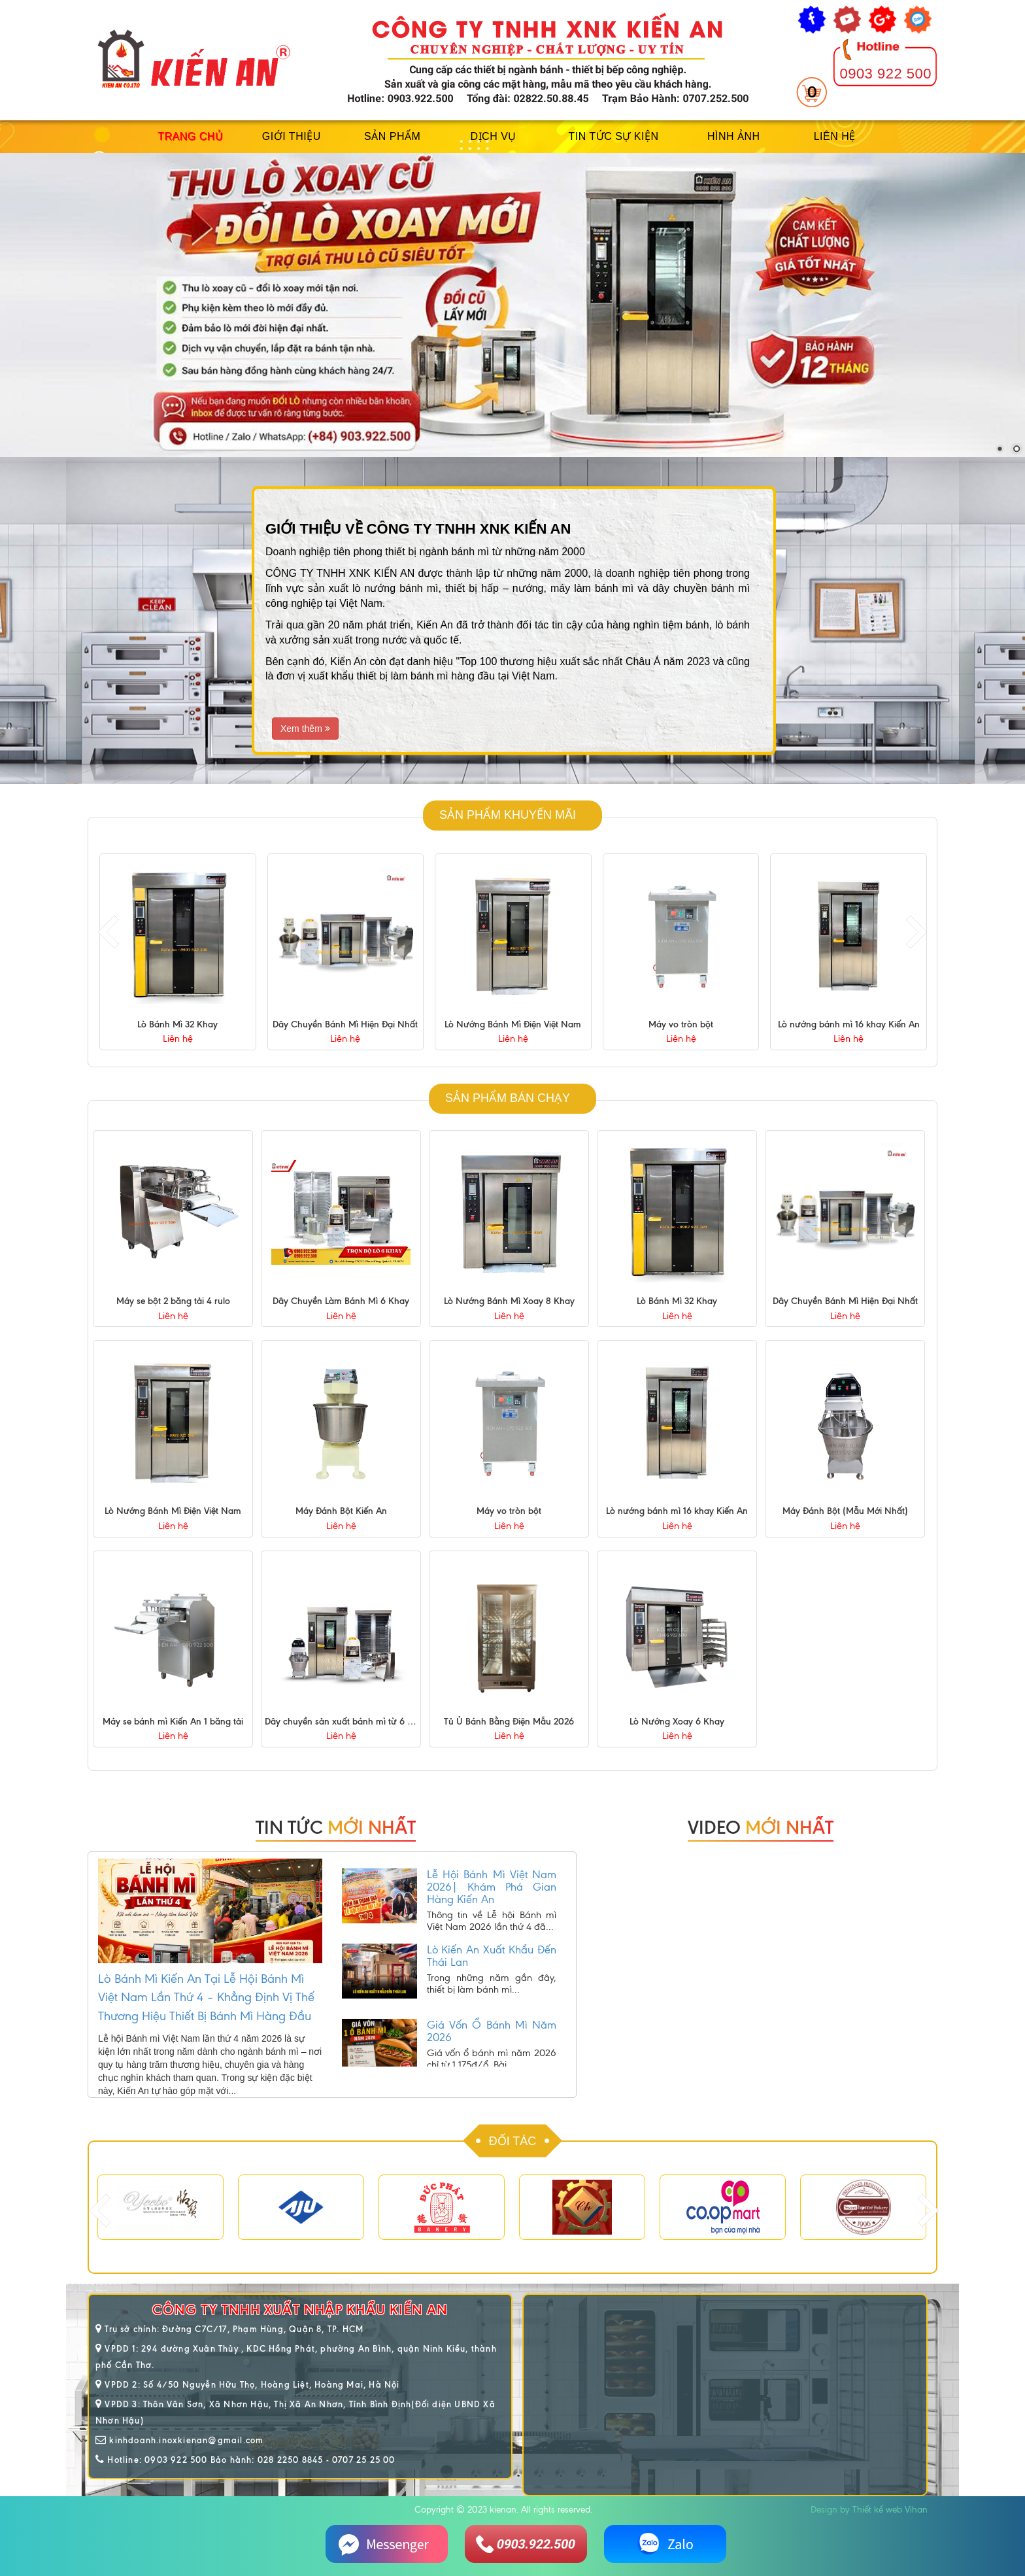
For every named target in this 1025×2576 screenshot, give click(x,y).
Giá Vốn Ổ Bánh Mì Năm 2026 (492, 2047)
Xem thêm (305, 728)
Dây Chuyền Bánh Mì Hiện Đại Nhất (513, 1024)
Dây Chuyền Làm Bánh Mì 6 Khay (341, 1301)
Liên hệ (835, 136)
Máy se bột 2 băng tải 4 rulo (173, 1301)
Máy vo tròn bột (848, 1024)
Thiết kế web (877, 2510)
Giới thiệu (291, 136)
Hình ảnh (733, 136)
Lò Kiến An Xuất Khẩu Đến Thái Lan (492, 1972)
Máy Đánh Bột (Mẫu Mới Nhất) (845, 1511)
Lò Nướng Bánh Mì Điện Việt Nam (681, 1024)
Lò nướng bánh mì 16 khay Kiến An (677, 1511)
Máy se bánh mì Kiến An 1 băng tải (173, 1721)
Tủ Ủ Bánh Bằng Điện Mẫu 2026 (509, 1721)
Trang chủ (190, 136)
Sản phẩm (392, 136)
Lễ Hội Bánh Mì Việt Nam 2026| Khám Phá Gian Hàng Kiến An (492, 1903)
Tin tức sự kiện (613, 136)
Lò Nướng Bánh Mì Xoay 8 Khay (177, 1024)
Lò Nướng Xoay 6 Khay (677, 1721)
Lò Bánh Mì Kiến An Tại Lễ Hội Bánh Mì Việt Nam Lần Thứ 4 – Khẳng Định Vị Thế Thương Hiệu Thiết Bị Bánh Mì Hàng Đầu (206, 1997)
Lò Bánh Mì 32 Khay (345, 1024)
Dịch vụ (493, 136)
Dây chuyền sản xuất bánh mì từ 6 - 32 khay (354, 1721)
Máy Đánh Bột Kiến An (341, 1511)
